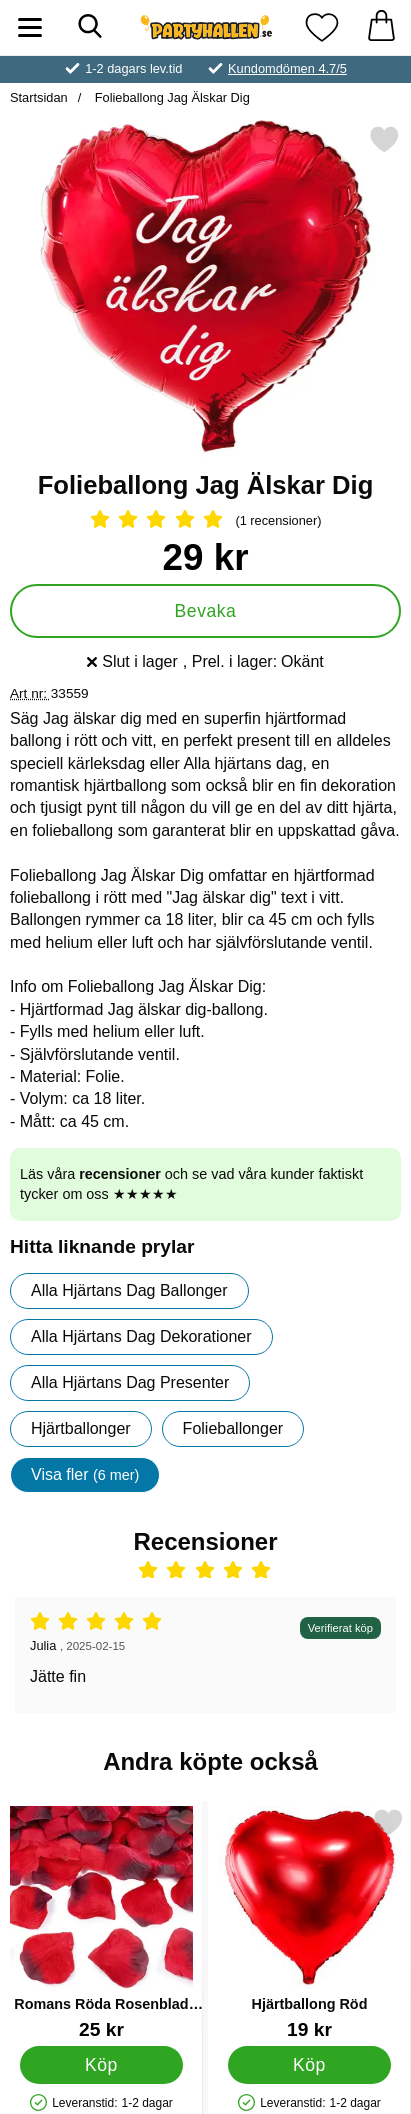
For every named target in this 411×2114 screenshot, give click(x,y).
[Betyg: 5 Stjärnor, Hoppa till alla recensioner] (205, 521)
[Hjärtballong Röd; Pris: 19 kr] (309, 1923)
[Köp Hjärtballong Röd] (309, 2065)
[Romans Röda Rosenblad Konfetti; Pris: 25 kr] (101, 1923)
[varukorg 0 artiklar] (381, 27)
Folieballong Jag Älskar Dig (170, 97)
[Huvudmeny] (30, 27)
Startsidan (39, 97)
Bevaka (206, 611)
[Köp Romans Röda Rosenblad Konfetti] (101, 2065)
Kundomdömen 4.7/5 (287, 68)
